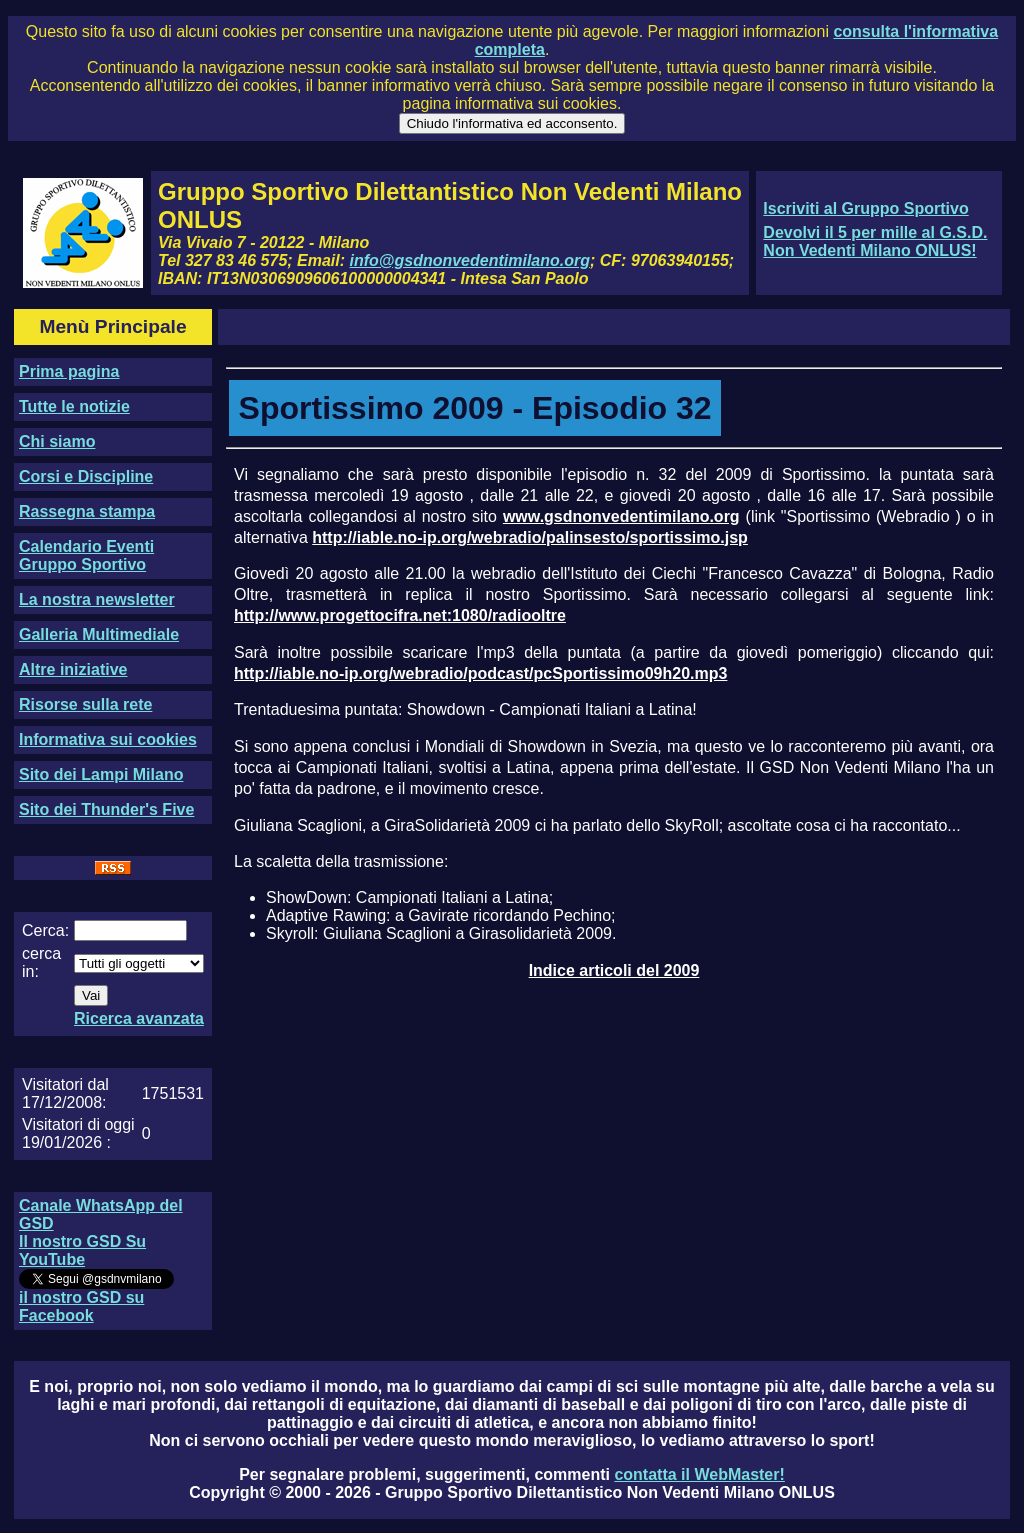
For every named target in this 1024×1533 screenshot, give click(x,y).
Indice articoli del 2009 (614, 970)
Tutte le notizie (74, 406)
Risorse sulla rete (85, 704)
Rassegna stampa (87, 511)
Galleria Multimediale (99, 634)
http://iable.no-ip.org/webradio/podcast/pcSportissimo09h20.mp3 (480, 673)
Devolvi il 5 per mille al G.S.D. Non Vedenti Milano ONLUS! (875, 241)
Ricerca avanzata (139, 1018)
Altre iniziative (73, 669)
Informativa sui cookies (108, 739)
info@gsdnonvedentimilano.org (470, 260)
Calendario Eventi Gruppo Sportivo (86, 555)
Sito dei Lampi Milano (101, 774)
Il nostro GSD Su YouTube (82, 1250)
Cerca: (45, 930)
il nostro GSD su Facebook (81, 1306)
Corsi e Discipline (86, 476)
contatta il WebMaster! (699, 1474)
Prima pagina (69, 371)
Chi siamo (57, 441)
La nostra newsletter (97, 599)
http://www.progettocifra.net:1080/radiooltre (400, 615)
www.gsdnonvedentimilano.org (621, 516)
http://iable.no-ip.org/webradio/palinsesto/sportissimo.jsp (530, 537)
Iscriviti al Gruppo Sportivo (865, 208)
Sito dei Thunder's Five (106, 809)
